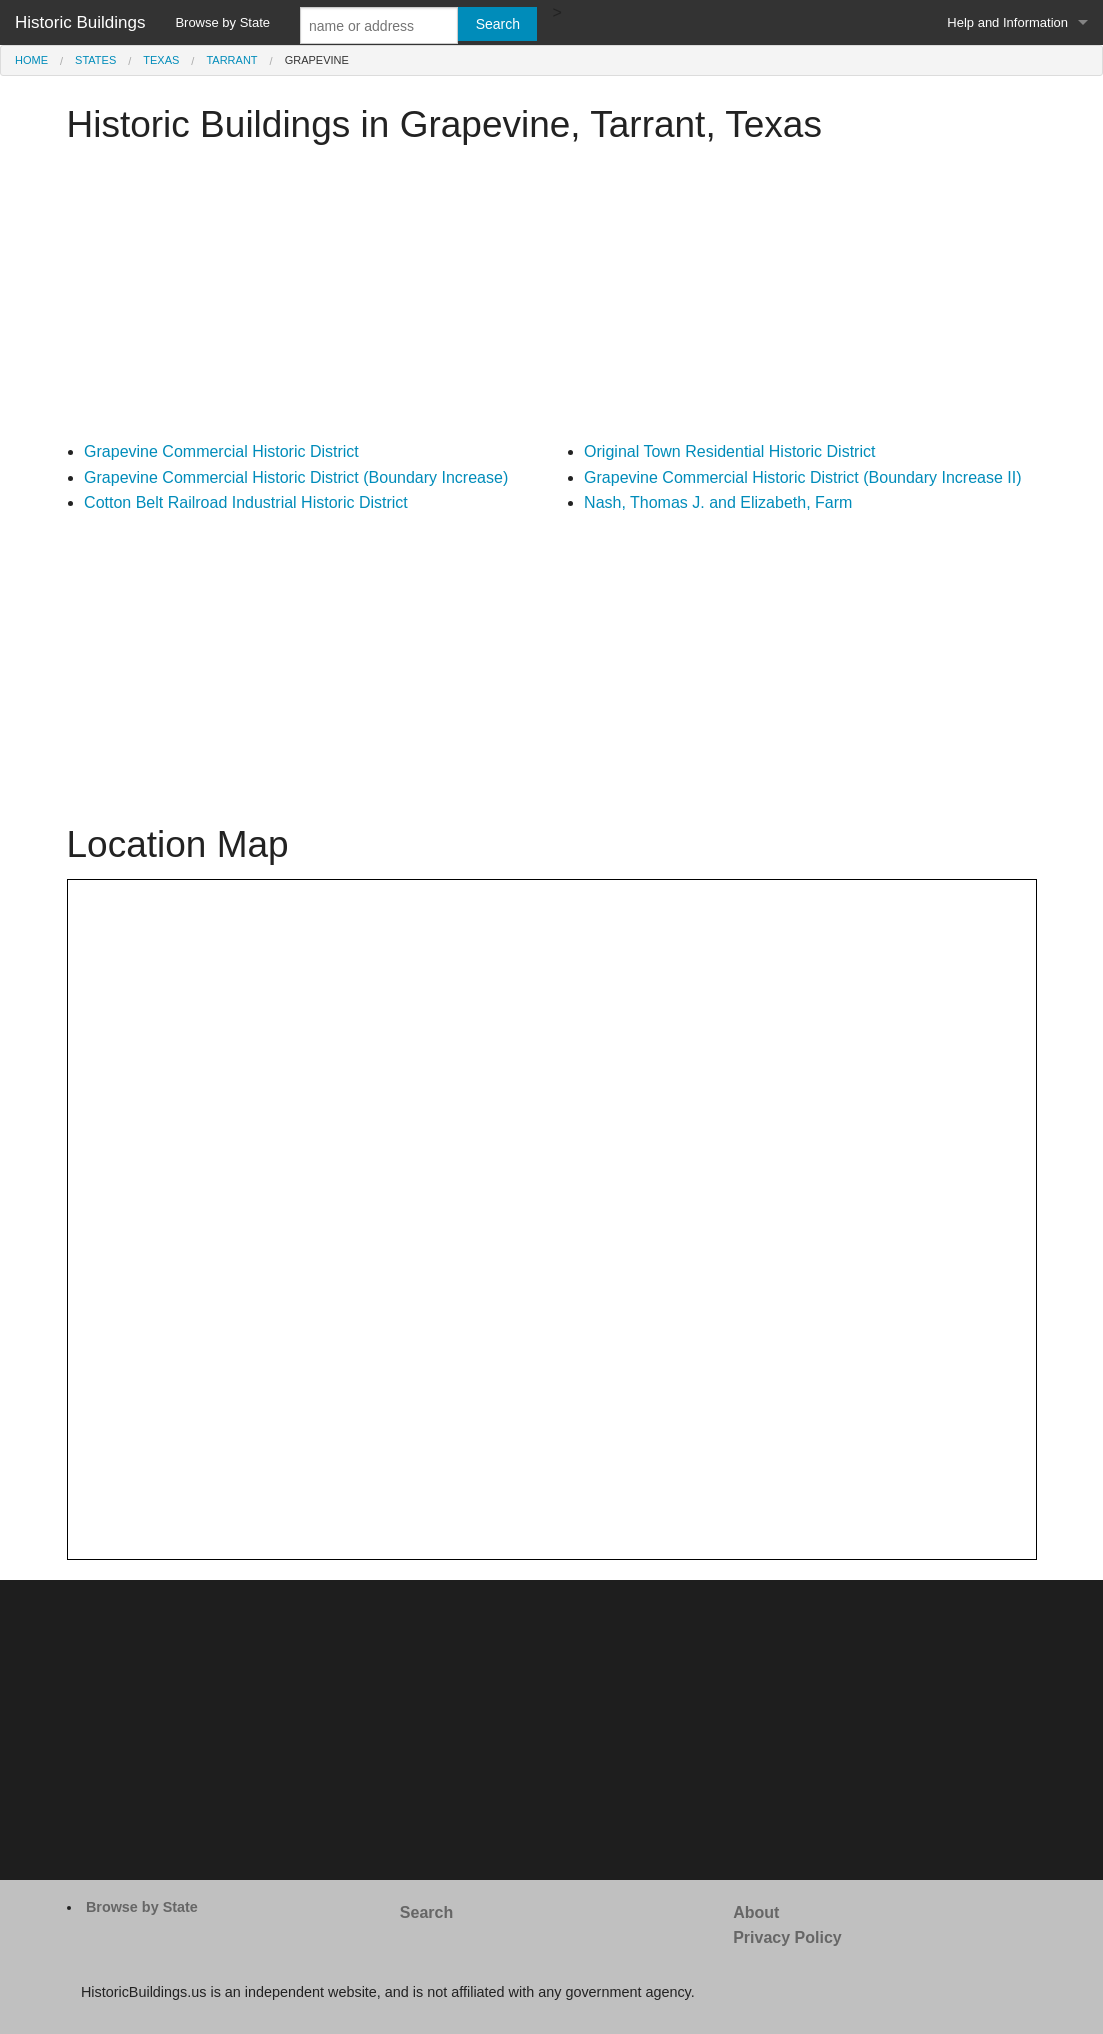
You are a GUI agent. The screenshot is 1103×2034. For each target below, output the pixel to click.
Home (31, 60)
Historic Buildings (80, 22)
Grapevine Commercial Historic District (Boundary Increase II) (802, 477)
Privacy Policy (787, 1937)
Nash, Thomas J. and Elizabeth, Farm (718, 502)
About (756, 1912)
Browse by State (222, 22)
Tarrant (231, 60)
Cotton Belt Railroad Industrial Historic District (246, 502)
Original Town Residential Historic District (729, 451)
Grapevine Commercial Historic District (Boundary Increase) (296, 477)
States (95, 60)
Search (426, 1912)
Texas (161, 60)
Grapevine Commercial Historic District (221, 451)
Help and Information (1007, 22)
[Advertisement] (552, 299)
